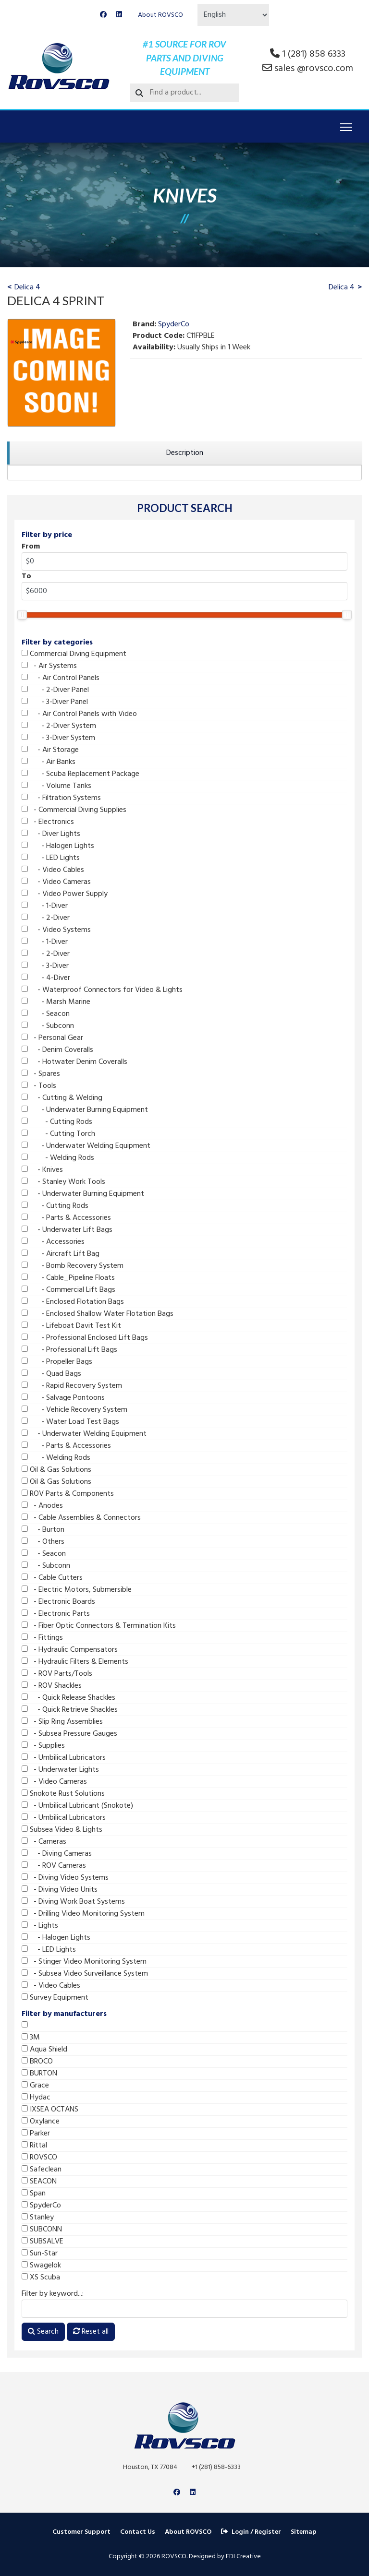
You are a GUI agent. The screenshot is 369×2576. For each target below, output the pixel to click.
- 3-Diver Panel (55, 702)
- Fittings (42, 1638)
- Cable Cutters (52, 1578)
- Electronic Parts (56, 1614)
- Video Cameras (56, 882)
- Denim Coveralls (57, 1050)
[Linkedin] (119, 15)
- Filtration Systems (61, 798)
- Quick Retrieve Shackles (70, 1710)
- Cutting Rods (57, 1122)
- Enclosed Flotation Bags (73, 1302)
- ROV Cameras (54, 1866)
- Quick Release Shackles (68, 1698)
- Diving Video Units (60, 1890)
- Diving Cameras (57, 1854)
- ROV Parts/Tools (57, 1674)
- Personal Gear (52, 1038)
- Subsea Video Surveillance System (85, 1974)
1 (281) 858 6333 (313, 54)
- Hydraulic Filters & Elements (75, 1662)
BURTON (39, 2073)
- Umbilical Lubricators (64, 1758)
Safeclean (42, 2169)
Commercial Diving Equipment (74, 654)
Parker (36, 2133)
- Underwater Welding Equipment (86, 1146)
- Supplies (43, 1746)
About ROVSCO (160, 15)
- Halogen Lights (58, 846)
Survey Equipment (55, 1998)
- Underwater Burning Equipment (85, 1110)
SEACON (39, 2181)
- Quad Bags (51, 1374)
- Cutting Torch (58, 1134)
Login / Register (251, 2532)
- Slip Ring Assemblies (62, 1722)
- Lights (40, 1926)
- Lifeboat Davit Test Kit (71, 1326)
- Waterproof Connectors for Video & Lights (102, 990)
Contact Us (137, 2532)
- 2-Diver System (59, 726)
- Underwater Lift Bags (67, 1230)
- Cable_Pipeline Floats (68, 1278)
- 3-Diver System (58, 738)
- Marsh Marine (56, 1002)
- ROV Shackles (52, 1686)
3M (31, 2037)
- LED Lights (51, 858)
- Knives (42, 1170)
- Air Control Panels (60, 678)
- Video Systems (56, 930)
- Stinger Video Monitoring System (84, 1962)
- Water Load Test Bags (70, 1422)
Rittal (34, 2145)
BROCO (37, 2061)
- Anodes (42, 1506)
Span (34, 2193)
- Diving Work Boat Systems (73, 1902)
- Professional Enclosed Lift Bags (85, 1338)
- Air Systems (49, 666)
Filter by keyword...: (53, 2294)
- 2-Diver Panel (55, 690)
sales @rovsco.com (313, 68)
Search (43, 2332)
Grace (35, 2085)
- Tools (39, 1086)
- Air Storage (50, 750)
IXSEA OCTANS (50, 2109)
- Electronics (48, 822)
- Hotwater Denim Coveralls (74, 1062)
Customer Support (81, 2532)
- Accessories (53, 1242)
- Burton (43, 1530)
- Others (43, 1542)
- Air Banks (48, 762)
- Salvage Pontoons (63, 1398)
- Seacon (46, 1014)
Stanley (38, 2217)
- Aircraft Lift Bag (60, 1254)
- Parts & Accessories (66, 1218)
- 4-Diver (46, 978)
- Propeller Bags (57, 1362)
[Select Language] (233, 15)
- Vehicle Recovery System (74, 1410)
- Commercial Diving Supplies (74, 810)
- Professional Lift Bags (69, 1350)
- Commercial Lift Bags (68, 1290)
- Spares (41, 1074)
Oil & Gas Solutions (56, 1470)
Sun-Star (40, 2253)
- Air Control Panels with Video (79, 714)
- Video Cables (53, 870)
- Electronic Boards (58, 1602)
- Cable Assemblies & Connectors (81, 1518)
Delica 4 (27, 287)
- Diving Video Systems (65, 1878)
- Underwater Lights (60, 1770)
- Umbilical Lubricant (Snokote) (77, 1806)
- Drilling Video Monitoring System (83, 1914)
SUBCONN (42, 2229)
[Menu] (346, 127)
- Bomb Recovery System (72, 1266)
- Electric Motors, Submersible (77, 1590)
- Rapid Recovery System (72, 1386)
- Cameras (44, 1842)
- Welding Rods (58, 1158)
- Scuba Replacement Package (80, 774)
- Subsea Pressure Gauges (69, 1734)
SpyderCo (41, 2205)
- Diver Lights (51, 834)
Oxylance (41, 2121)
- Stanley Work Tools (63, 1182)
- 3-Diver (45, 966)
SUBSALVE (42, 2241)
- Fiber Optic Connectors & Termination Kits (99, 1626)
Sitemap (304, 2532)
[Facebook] (103, 15)
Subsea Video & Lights (62, 1830)
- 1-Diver (45, 906)
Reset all (91, 2332)
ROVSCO (39, 2157)
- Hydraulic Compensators (70, 1650)
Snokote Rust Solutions (63, 1794)
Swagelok (41, 2265)
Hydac (36, 2097)
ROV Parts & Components (68, 1494)
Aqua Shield (44, 2049)
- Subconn (48, 1026)
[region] (184, 453)
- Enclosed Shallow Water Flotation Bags (97, 1314)
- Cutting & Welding (62, 1098)
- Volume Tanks (56, 786)
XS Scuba (41, 2277)
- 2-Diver (46, 918)
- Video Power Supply (65, 894)
